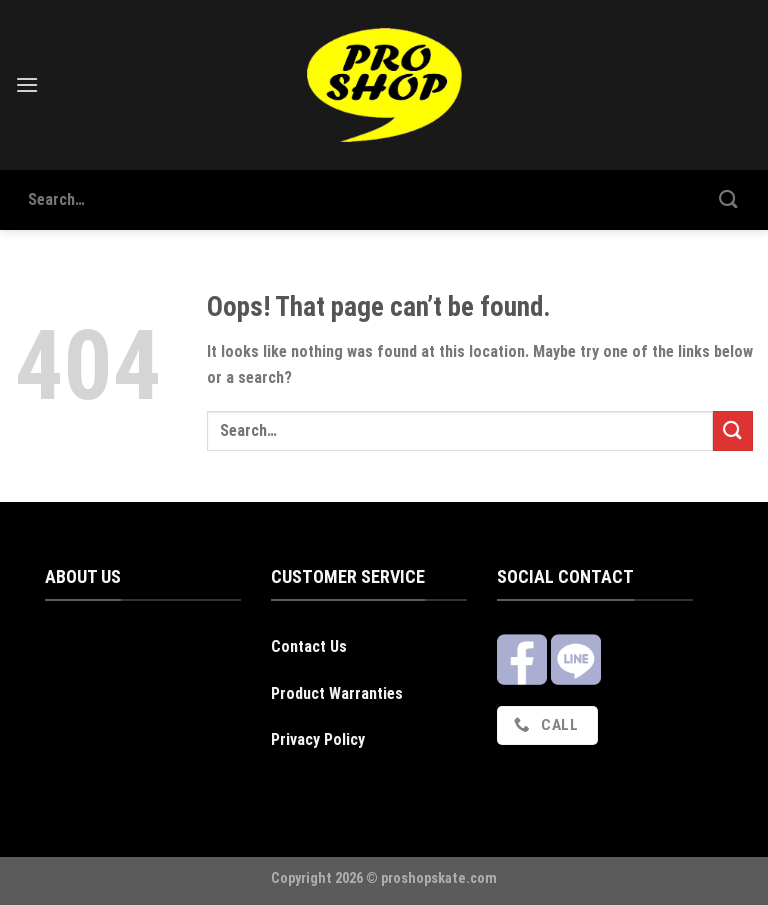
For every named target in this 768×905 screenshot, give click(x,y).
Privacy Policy (318, 739)
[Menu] (27, 84)
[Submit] (729, 199)
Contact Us (309, 646)
